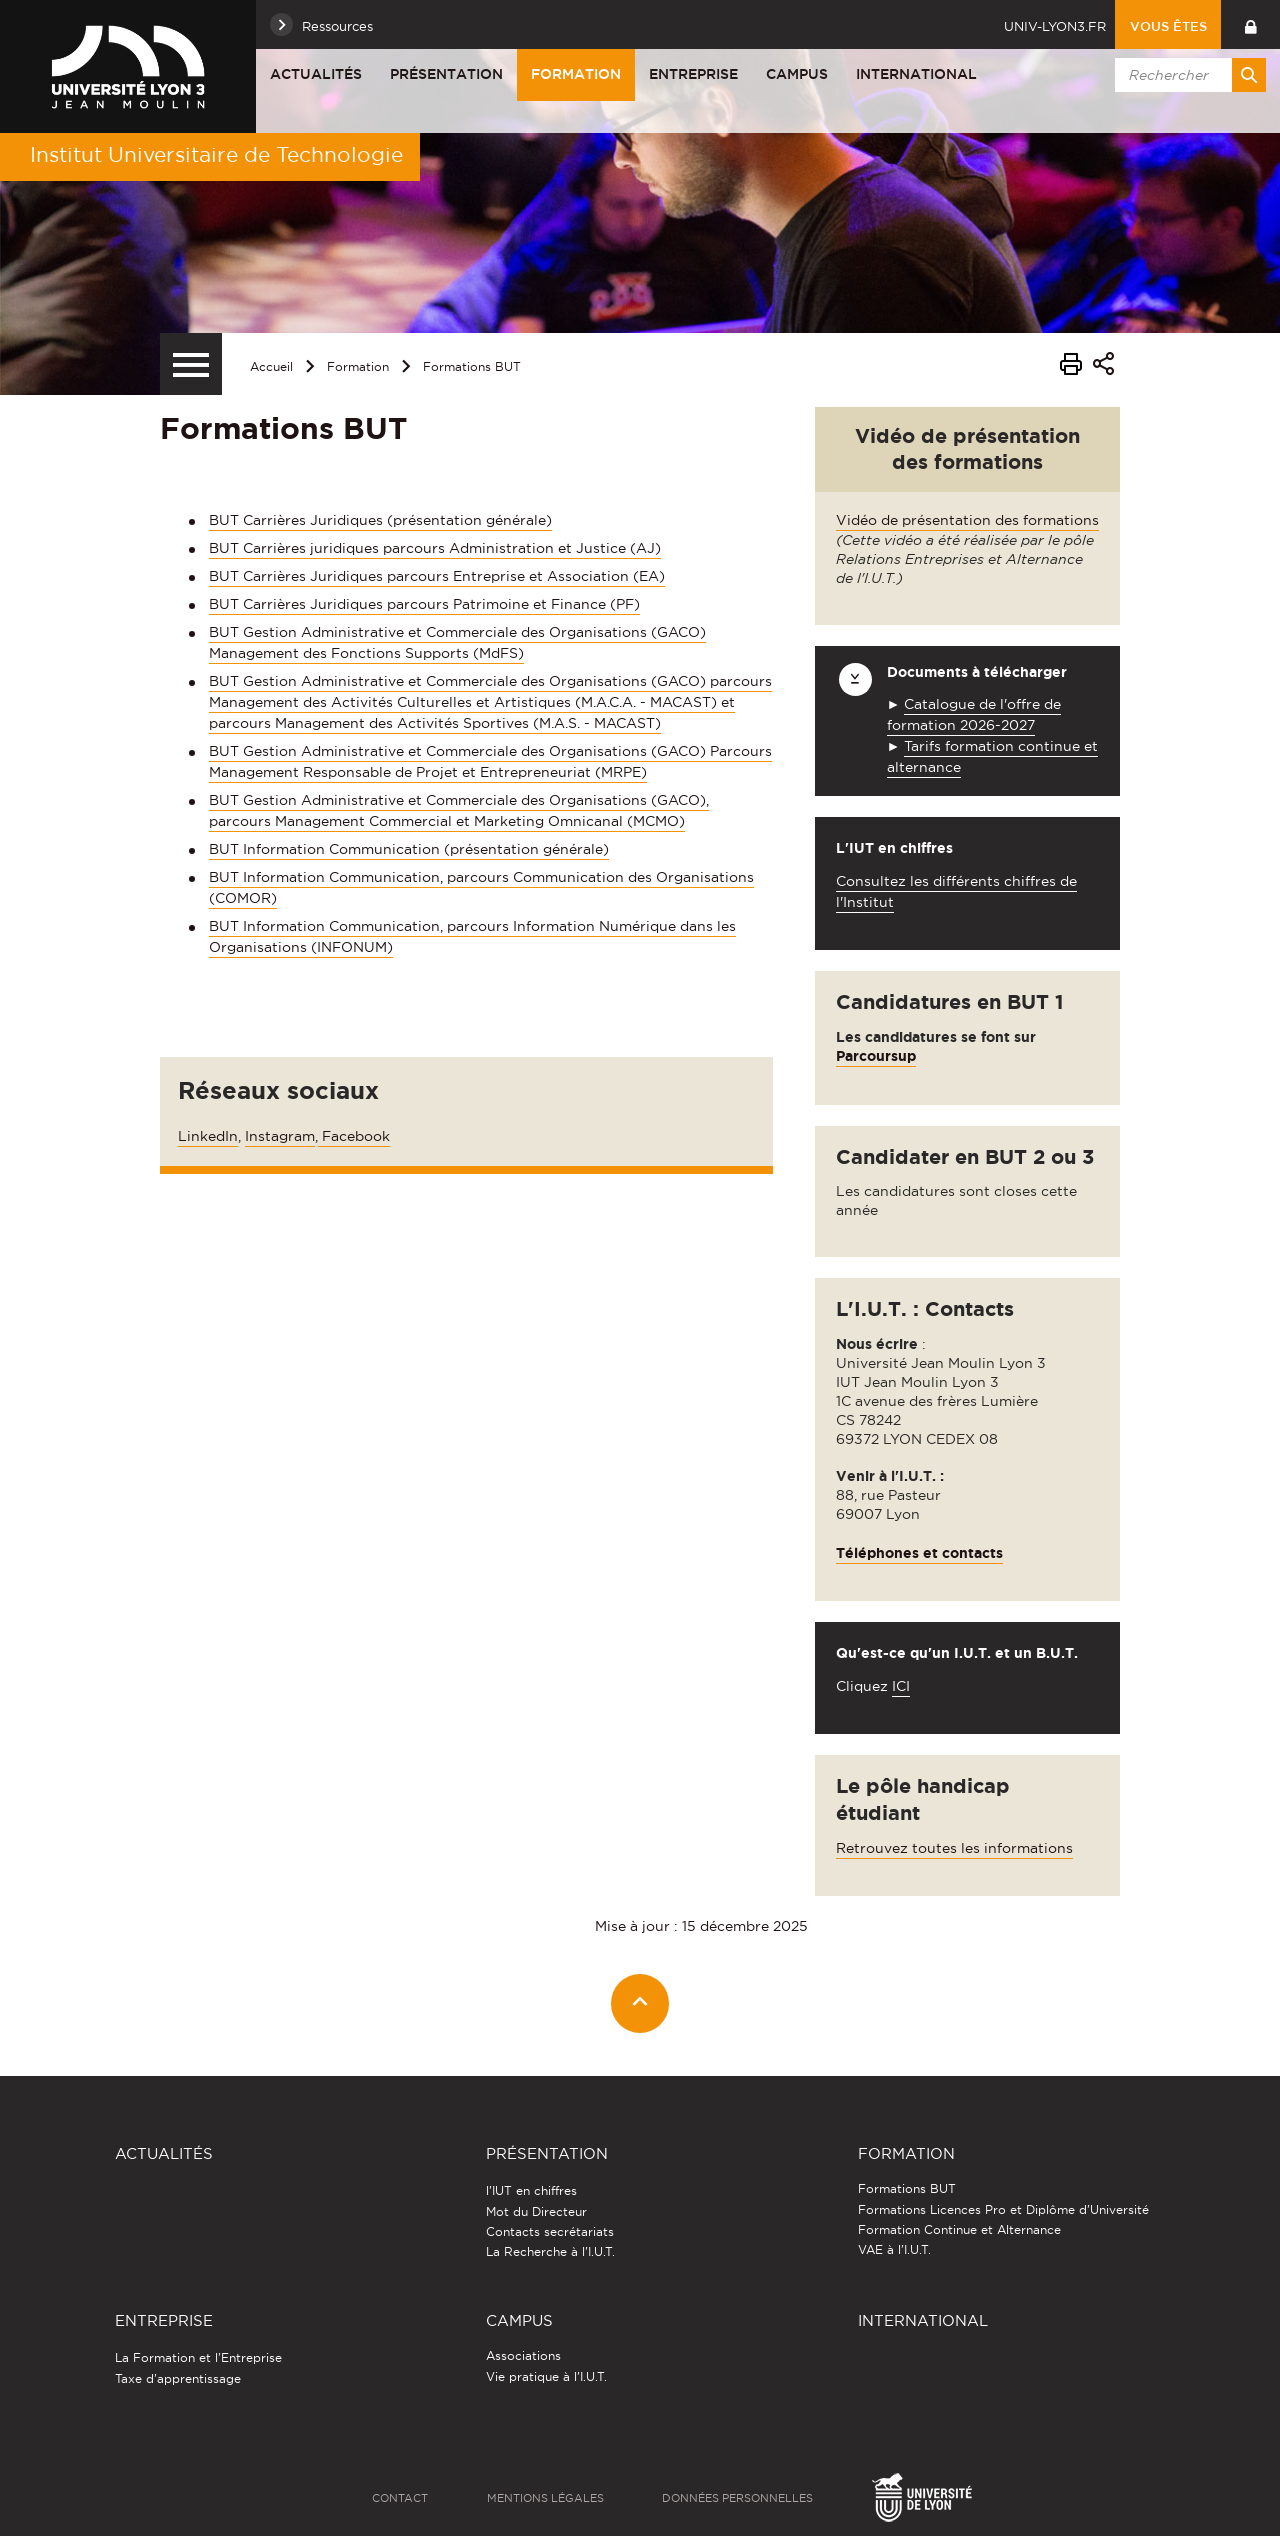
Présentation (446, 74)
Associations (523, 2355)
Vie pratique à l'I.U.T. (546, 2376)
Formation (576, 74)
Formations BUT (472, 366)
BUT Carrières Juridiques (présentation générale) (380, 520)
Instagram (280, 1136)
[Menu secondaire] (191, 364)
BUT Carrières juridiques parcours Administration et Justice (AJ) (435, 548)
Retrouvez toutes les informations (954, 1848)
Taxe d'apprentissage (178, 2378)
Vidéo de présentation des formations (967, 520)
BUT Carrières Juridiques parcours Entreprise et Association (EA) (437, 576)
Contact (400, 2498)
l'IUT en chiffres (531, 2190)
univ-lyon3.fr (1055, 26)
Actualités (316, 74)
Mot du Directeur (536, 2211)
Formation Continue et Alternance (959, 2229)
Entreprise (693, 74)
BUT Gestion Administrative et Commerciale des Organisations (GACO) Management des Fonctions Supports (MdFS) (457, 642)
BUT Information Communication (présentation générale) (409, 849)
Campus (797, 74)
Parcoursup (876, 1056)
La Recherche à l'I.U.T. (550, 2251)
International (916, 74)
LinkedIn (208, 1136)
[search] (1187, 75)
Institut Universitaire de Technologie (216, 154)
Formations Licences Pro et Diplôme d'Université (1003, 2209)
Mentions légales (545, 2498)
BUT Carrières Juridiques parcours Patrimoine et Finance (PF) (424, 604)
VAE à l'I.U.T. (894, 2249)
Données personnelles (737, 2498)
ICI (901, 1686)
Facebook (354, 1136)
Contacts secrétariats (550, 2231)
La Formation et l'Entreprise (198, 2357)
